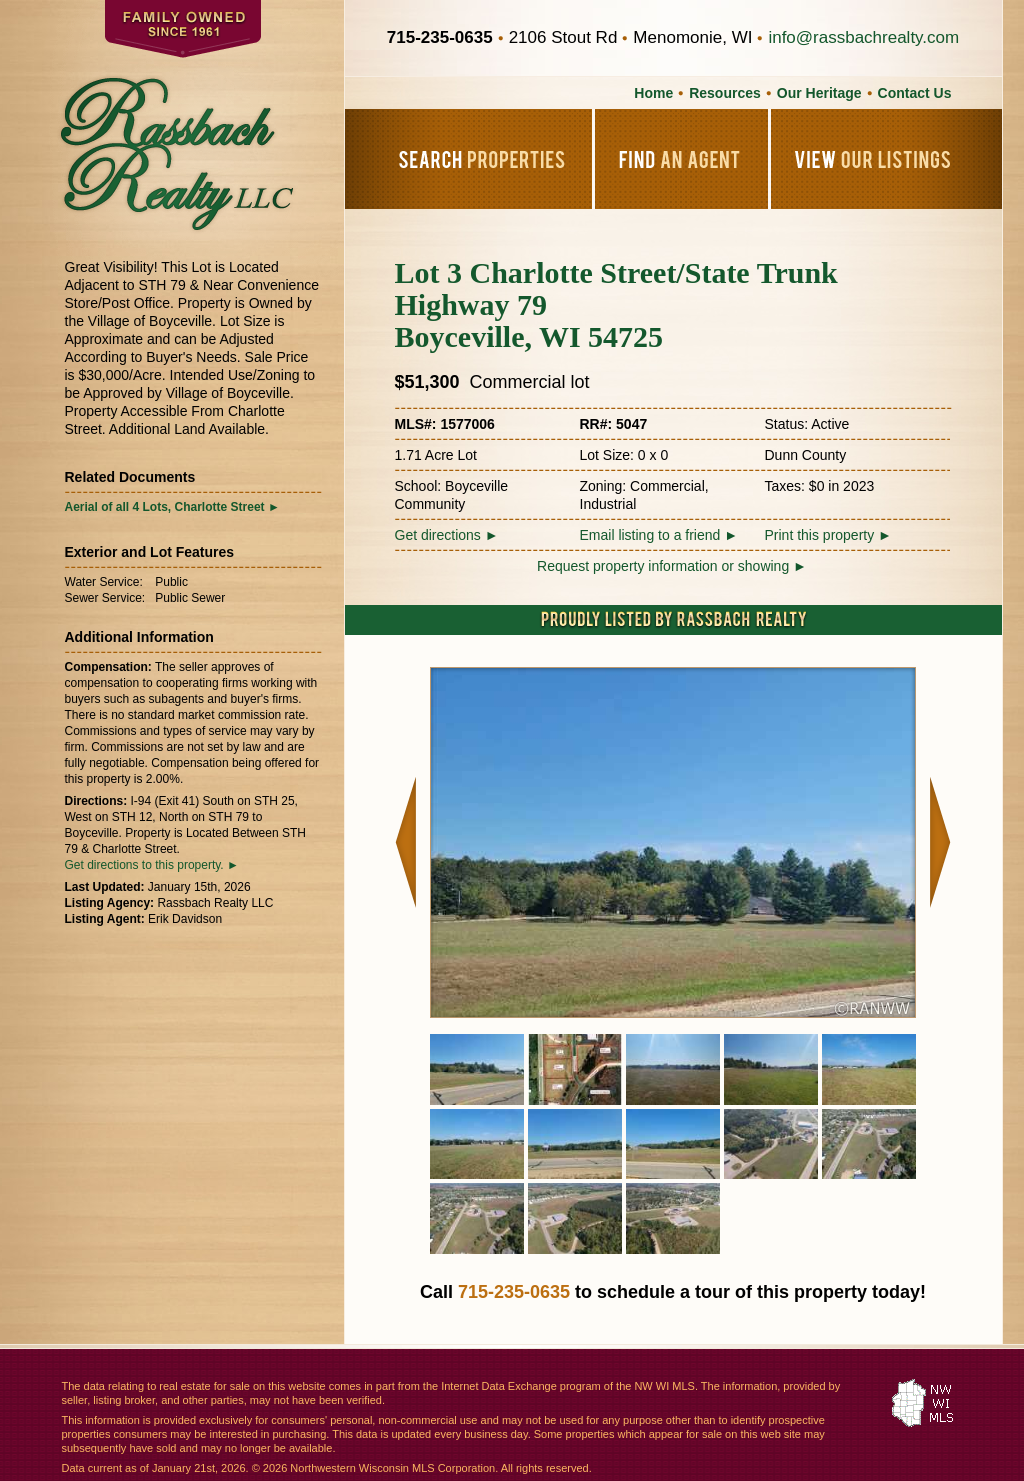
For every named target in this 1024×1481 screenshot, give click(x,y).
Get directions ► (447, 535)
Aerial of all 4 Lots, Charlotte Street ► (172, 507)
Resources (725, 93)
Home (653, 93)
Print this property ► (828, 535)
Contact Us (915, 93)
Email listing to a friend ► (659, 535)
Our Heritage (819, 93)
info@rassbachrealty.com (863, 37)
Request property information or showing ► (672, 566)
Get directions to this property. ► (152, 865)
